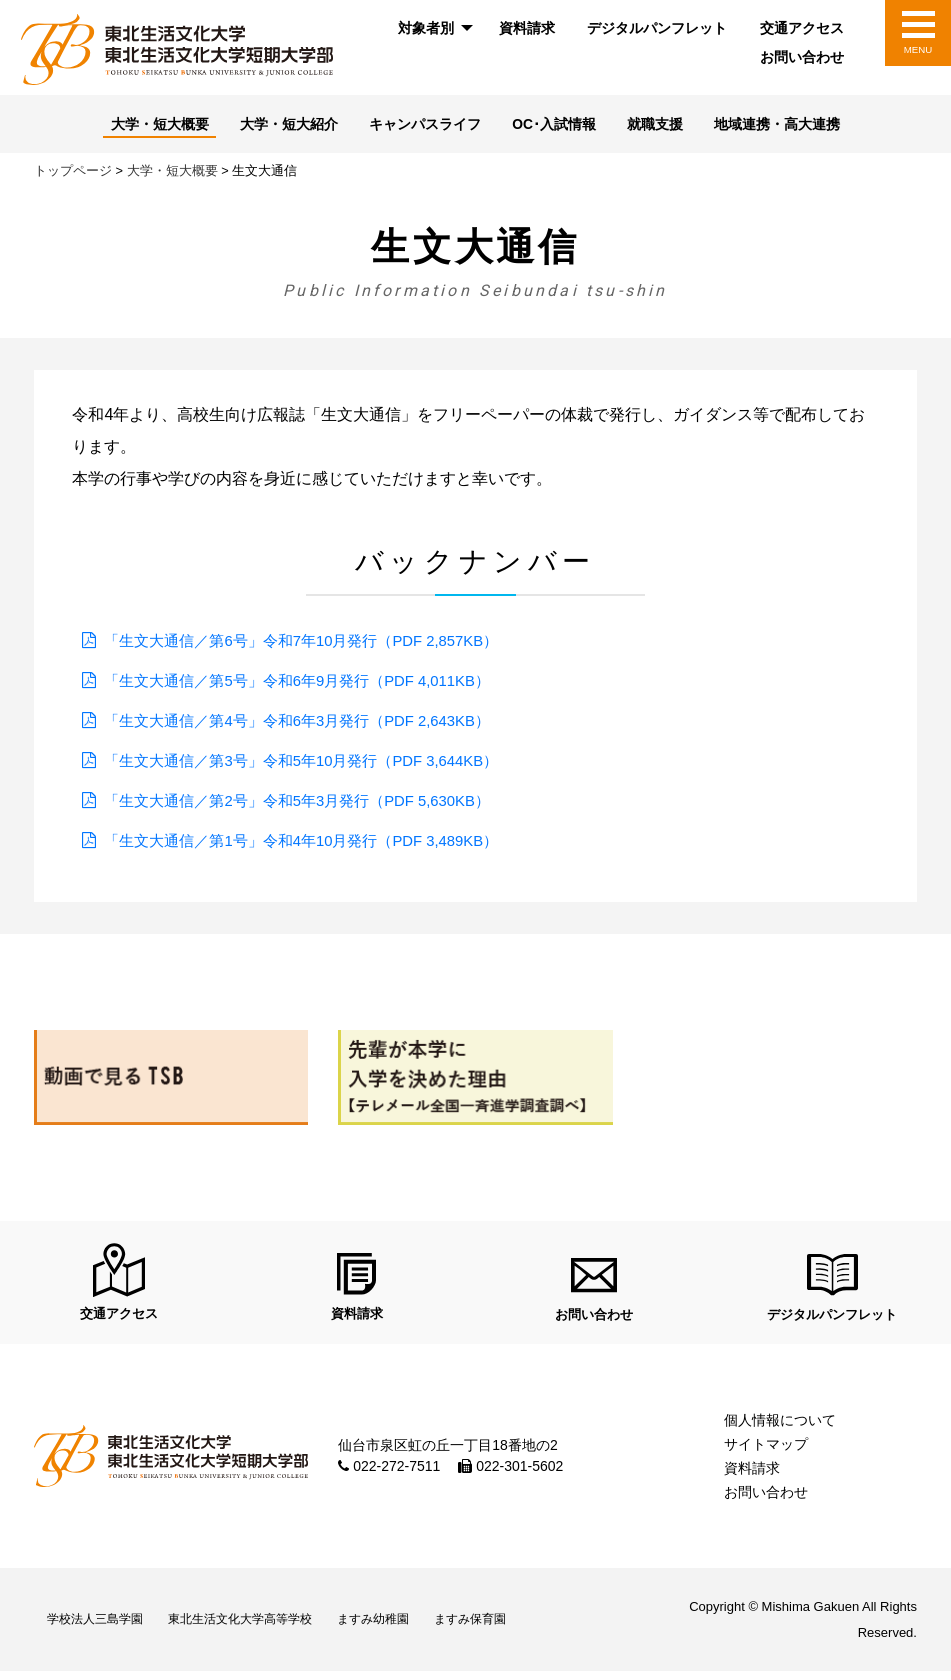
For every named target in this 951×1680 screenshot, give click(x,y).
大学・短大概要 (139, 126)
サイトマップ (766, 1453)
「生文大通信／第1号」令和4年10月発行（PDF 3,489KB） (314, 842)
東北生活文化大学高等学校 (264, 1628)
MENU (917, 50)
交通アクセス (802, 28)
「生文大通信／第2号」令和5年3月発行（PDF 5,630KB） (310, 802)
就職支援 (667, 126)
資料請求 (527, 28)
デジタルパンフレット (657, 28)
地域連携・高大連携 (796, 126)
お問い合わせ (802, 57)
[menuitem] (432, 28)
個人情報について (780, 1429)
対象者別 (426, 28)
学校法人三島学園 (102, 1628)
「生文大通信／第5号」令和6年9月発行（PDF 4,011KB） (310, 682)
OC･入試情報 (559, 126)
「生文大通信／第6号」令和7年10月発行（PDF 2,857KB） (314, 642)
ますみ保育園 (523, 1628)
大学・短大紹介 (276, 126)
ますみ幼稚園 (413, 1628)
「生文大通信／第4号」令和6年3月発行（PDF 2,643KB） (310, 722)
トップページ (73, 172)
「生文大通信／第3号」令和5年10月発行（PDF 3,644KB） (314, 762)
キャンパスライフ (422, 126)
